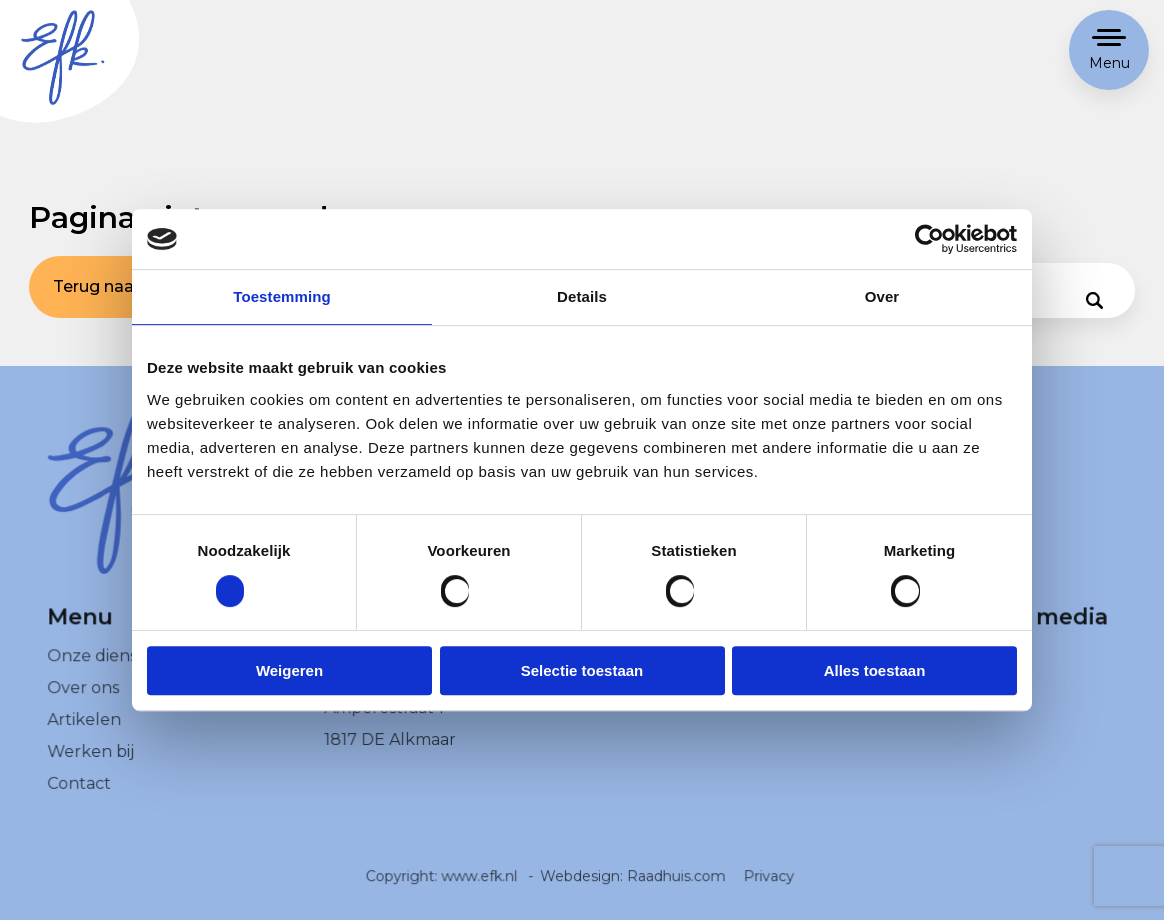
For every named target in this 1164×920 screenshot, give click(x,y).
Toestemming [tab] (282, 296)
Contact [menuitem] (79, 798)
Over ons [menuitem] (83, 703)
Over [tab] (882, 296)
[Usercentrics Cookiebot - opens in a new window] (929, 239)
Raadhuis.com (676, 891)
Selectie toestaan (582, 670)
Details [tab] (582, 296)
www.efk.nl (480, 891)
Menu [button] (1109, 63)
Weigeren (289, 670)
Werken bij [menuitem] (91, 766)
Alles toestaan (875, 670)
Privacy (767, 891)
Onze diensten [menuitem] (106, 671)
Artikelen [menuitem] (84, 734)
